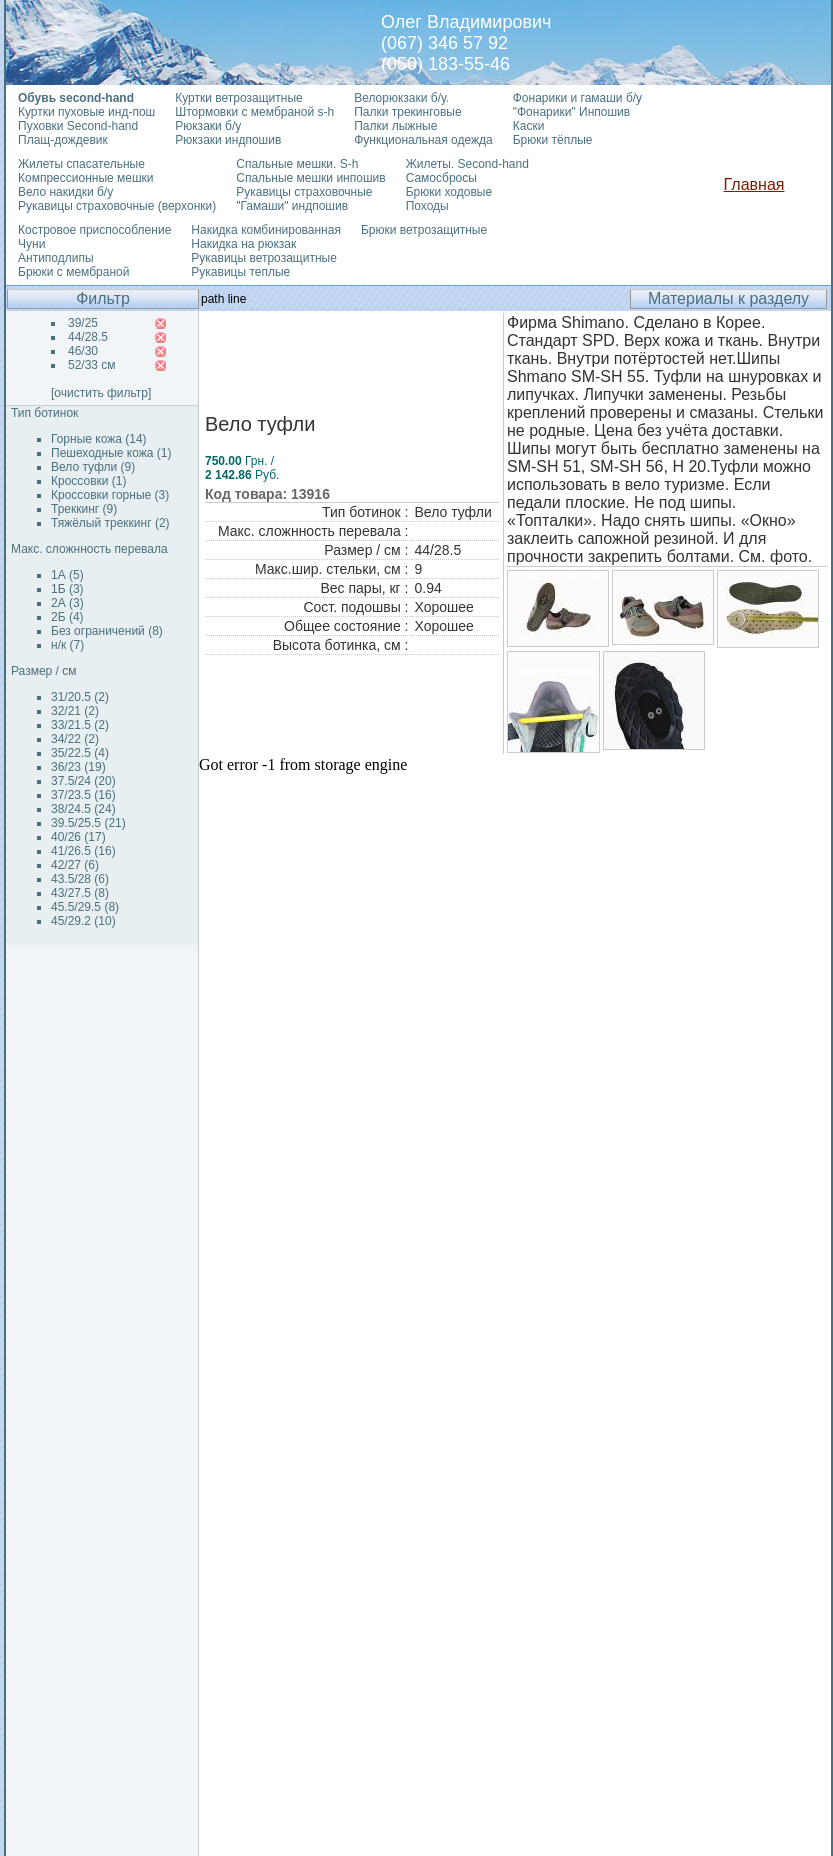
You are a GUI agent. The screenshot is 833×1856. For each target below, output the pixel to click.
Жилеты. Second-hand (467, 164)
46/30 (83, 351)
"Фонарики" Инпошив (571, 112)
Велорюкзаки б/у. (401, 98)
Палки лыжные (395, 126)
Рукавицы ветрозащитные (264, 258)
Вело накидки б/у (65, 192)
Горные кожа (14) (99, 439)
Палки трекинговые (407, 112)
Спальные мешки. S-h (297, 164)
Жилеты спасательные (81, 164)
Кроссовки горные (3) (110, 495)
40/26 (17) (78, 837)
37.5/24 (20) (83, 781)
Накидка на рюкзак (243, 244)
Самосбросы (441, 178)
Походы (427, 206)
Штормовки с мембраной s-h (254, 112)
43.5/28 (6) (80, 879)
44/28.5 (88, 337)
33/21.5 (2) (80, 725)
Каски (529, 126)
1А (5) (67, 575)
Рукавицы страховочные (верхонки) (117, 206)
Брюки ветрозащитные (424, 230)
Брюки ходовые (449, 192)
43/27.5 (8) (80, 893)
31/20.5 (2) (80, 697)
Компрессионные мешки (86, 178)
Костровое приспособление (94, 230)
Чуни (31, 244)
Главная (754, 184)
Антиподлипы (56, 258)
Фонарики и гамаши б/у (577, 98)
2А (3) (67, 603)
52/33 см (92, 365)
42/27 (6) (75, 865)
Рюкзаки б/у (208, 126)
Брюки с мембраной (73, 272)
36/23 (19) (78, 767)
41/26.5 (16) (83, 851)
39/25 (83, 323)
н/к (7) (67, 645)
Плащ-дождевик (63, 140)
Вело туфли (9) (93, 467)
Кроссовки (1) (88, 481)
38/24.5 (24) (83, 809)
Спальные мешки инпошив (310, 178)
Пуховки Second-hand (78, 126)
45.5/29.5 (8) (85, 907)
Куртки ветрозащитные (238, 98)
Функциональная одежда (423, 140)
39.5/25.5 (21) (88, 823)
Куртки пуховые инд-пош (86, 112)
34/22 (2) (75, 739)
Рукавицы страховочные (304, 192)
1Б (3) (67, 589)
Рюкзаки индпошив (228, 140)
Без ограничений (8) (107, 631)
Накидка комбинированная (266, 230)
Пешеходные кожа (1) (111, 453)
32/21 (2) (75, 711)
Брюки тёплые (553, 140)
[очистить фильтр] (101, 393)
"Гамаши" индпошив (292, 206)
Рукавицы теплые (240, 272)
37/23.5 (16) (83, 795)
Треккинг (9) (84, 509)
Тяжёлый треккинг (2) (110, 523)
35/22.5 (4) (80, 753)
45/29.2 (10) (83, 921)
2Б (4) (67, 617)
